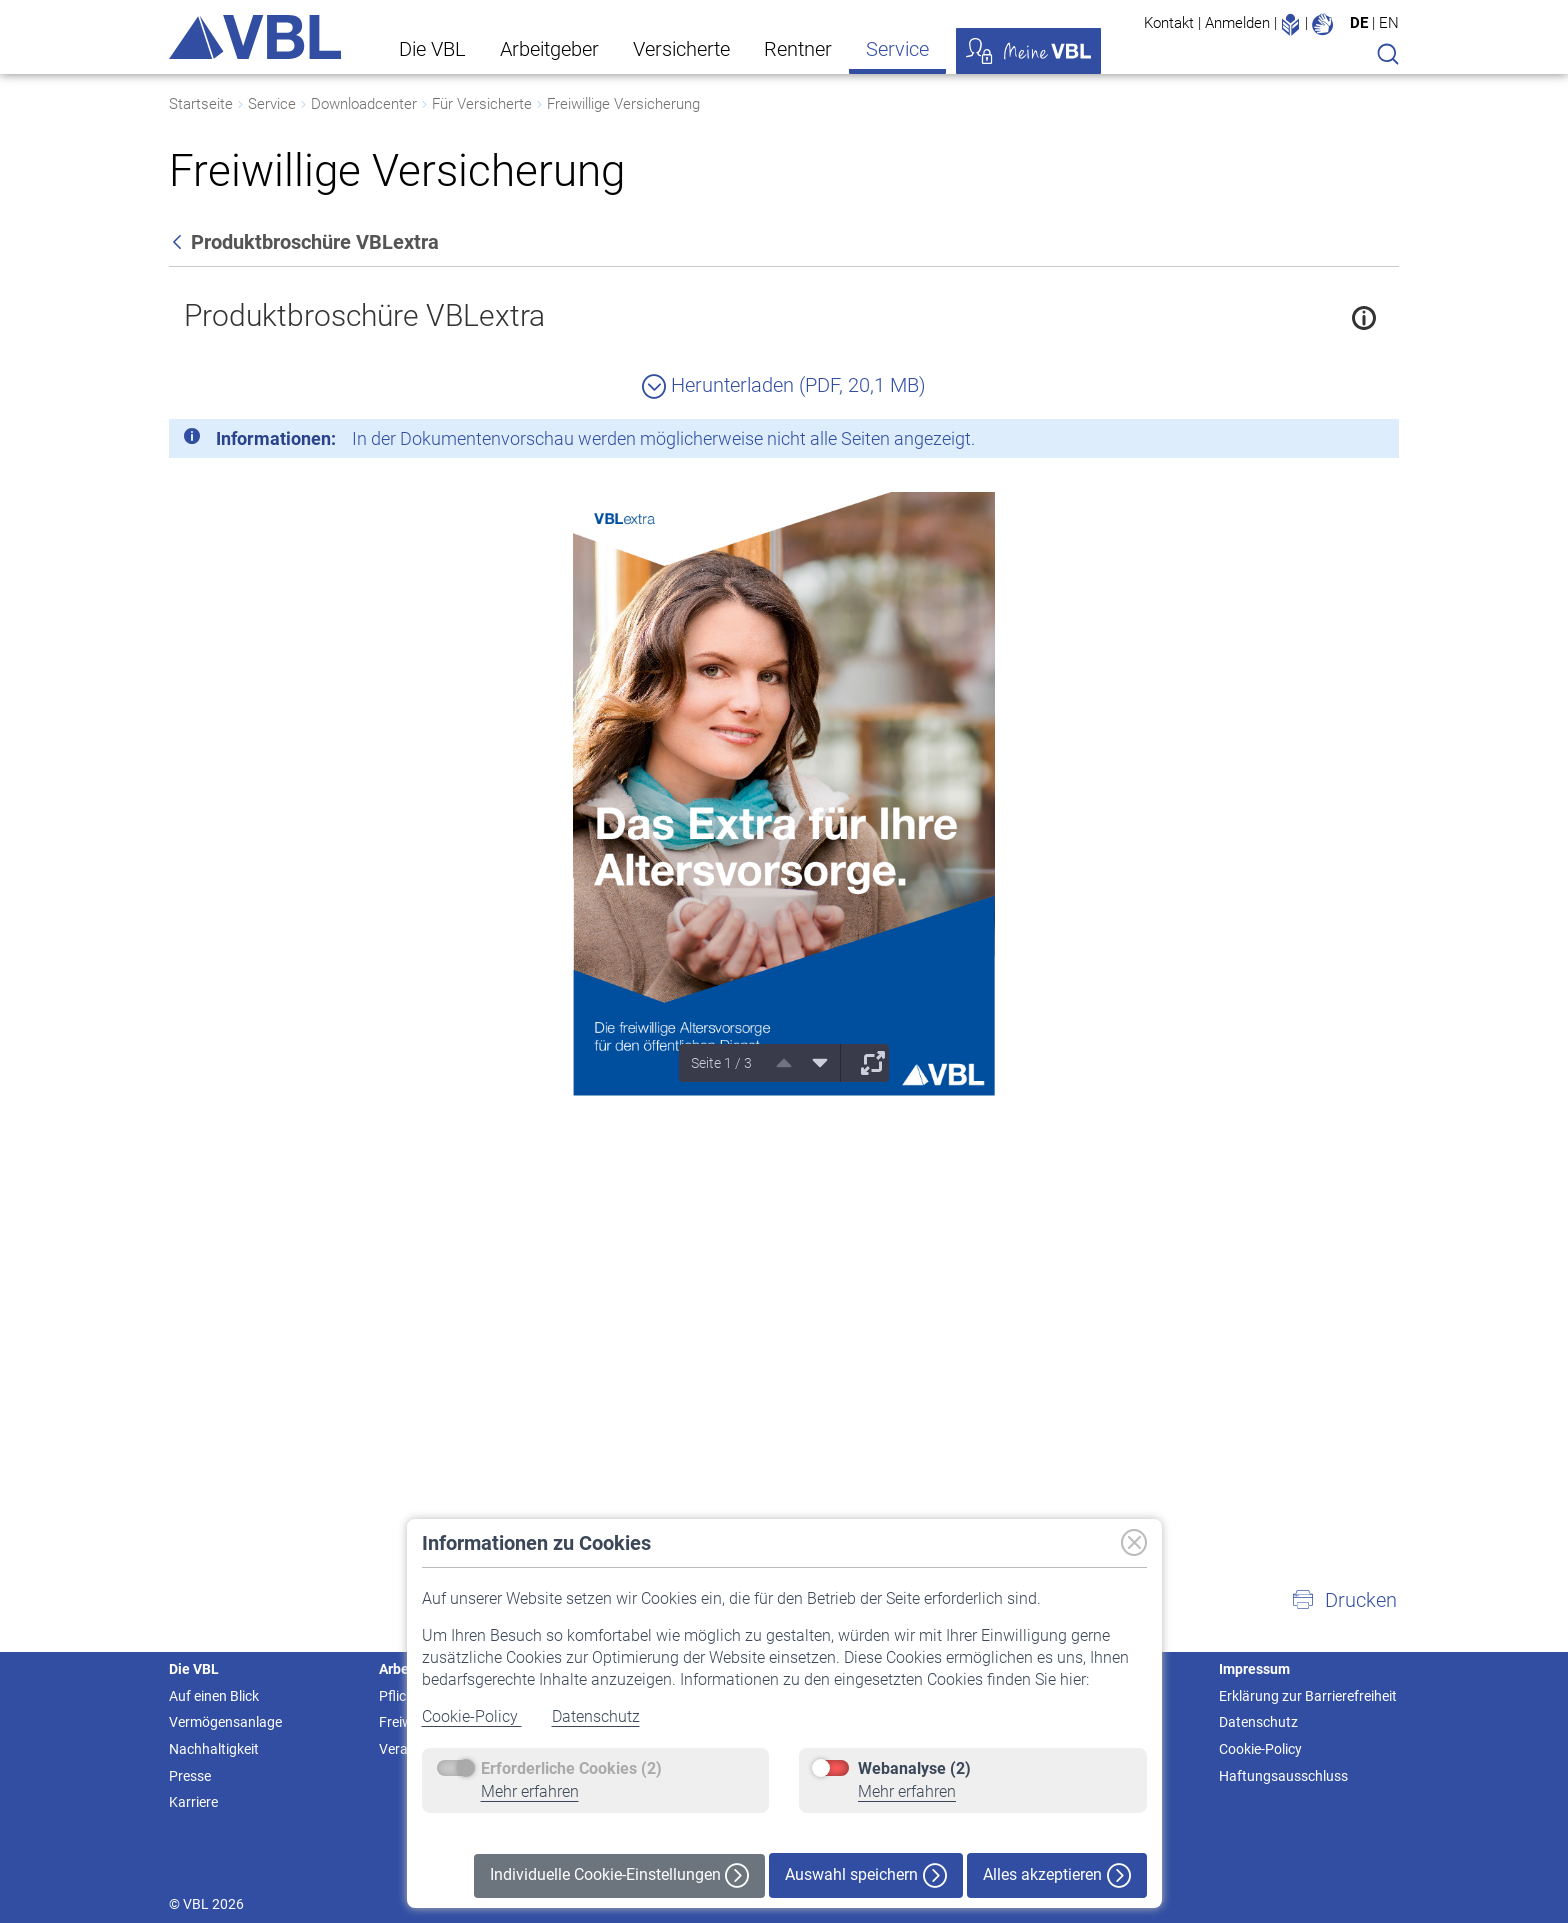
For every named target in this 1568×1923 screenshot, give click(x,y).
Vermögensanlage (225, 1722)
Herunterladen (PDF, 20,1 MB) (784, 385)
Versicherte (681, 49)
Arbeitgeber (549, 49)
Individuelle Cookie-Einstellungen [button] (619, 1875)
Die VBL (432, 49)
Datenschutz (596, 1716)
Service (897, 49)
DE (1359, 23)
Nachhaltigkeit (214, 1749)
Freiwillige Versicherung (623, 104)
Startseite (201, 104)
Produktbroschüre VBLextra (364, 315)
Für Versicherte (482, 104)
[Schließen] (1329, 442)
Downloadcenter (364, 104)
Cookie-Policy (472, 1716)
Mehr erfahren (530, 1791)
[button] (1344, 1600)
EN (1389, 23)
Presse (190, 1776)
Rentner (798, 49)
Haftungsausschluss (1283, 1776)
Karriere (193, 1802)
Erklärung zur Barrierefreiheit (1308, 1696)
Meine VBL (1028, 51)
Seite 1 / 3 (721, 1063)
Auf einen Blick (214, 1696)
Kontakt (1169, 23)
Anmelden (1237, 23)
